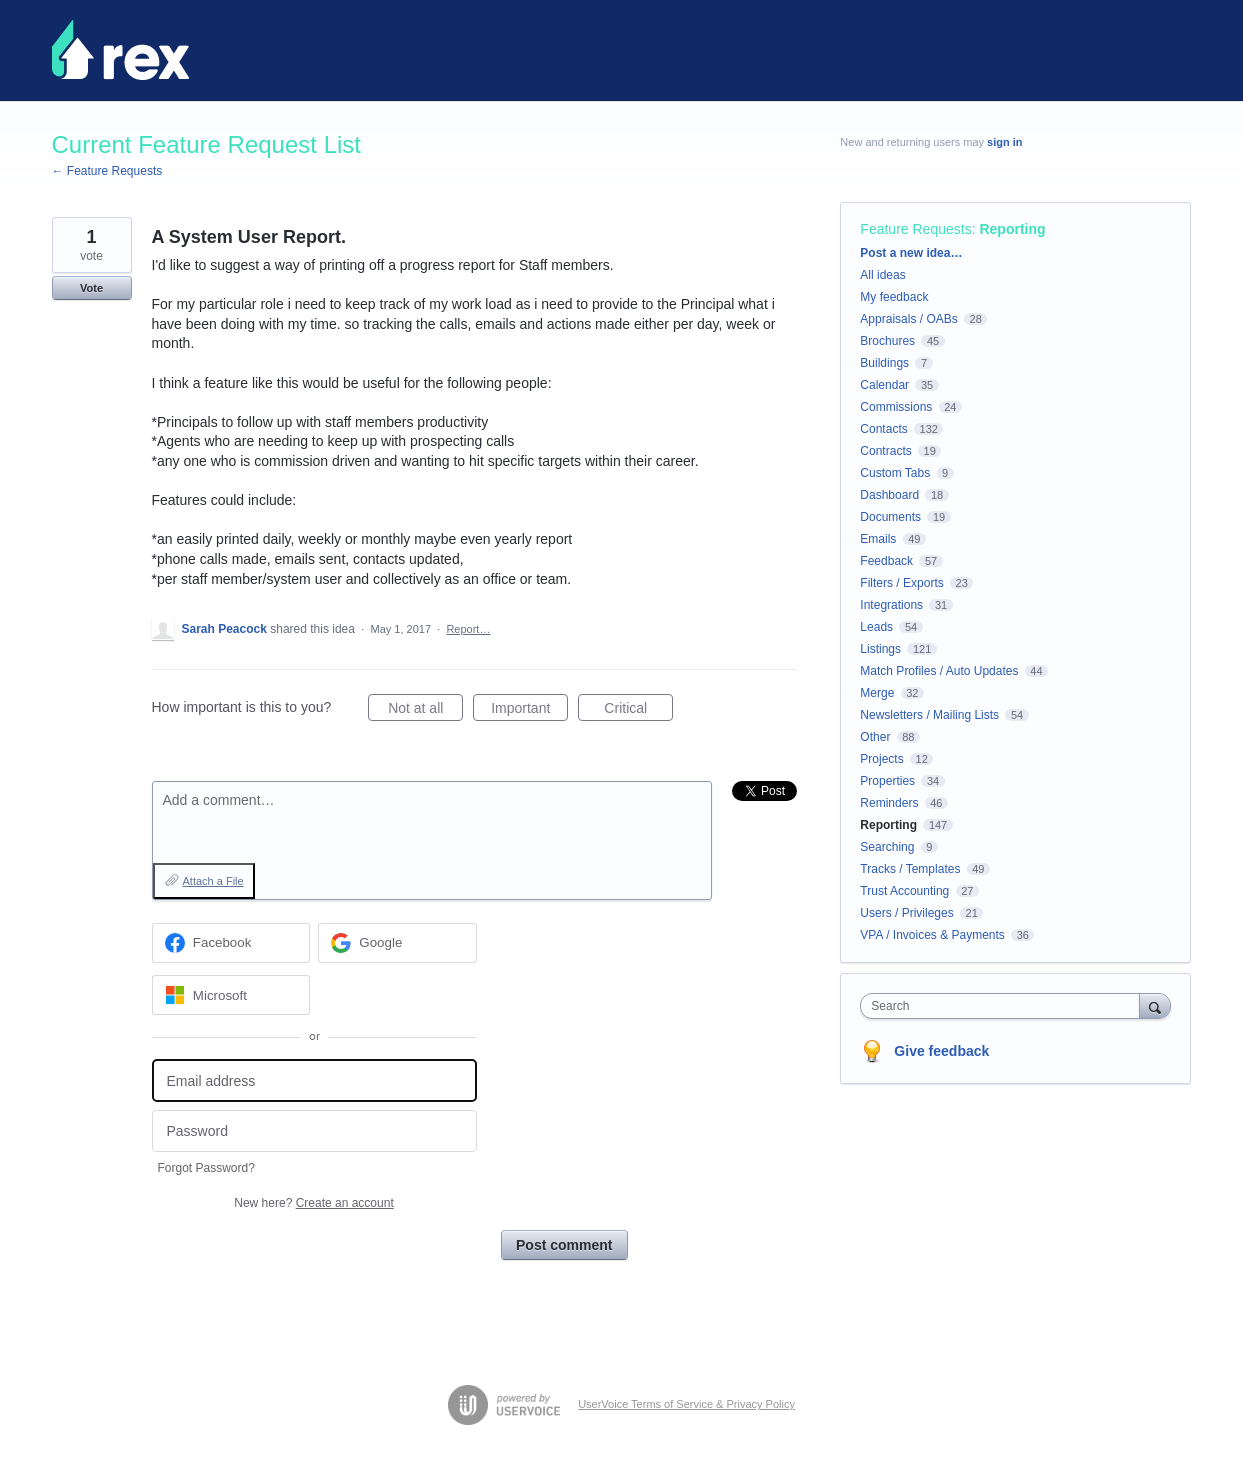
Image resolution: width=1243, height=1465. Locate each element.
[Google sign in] (397, 943)
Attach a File (213, 881)
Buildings (884, 363)
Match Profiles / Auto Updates (939, 671)
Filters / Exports (901, 583)
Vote (91, 288)
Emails (878, 539)
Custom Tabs (895, 473)
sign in (1004, 142)
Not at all (425, 711)
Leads (876, 627)
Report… (468, 629)
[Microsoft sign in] (231, 995)
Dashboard (889, 495)
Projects (881, 759)
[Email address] (314, 1080)
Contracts (885, 451)
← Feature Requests (107, 171)
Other (875, 737)
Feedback (886, 561)
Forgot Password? (206, 1168)
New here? (313, 1203)
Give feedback (941, 1051)
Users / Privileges (906, 913)
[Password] (314, 1131)
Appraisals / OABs (908, 319)
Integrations (891, 605)
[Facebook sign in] (231, 943)
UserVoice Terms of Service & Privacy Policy (686, 1404)
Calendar (884, 385)
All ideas (882, 275)
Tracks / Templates (910, 869)
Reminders (889, 803)
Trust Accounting (904, 891)
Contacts (883, 429)
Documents (890, 517)
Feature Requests (915, 229)
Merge (877, 693)
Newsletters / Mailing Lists (929, 715)
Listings (880, 649)
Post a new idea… (911, 253)
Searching (887, 847)
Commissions (896, 407)
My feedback (894, 297)
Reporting (1012, 229)
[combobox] (1004, 1006)
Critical (638, 711)
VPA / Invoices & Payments (932, 935)
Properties (887, 781)
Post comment (564, 1245)
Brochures (887, 341)
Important (529, 711)
